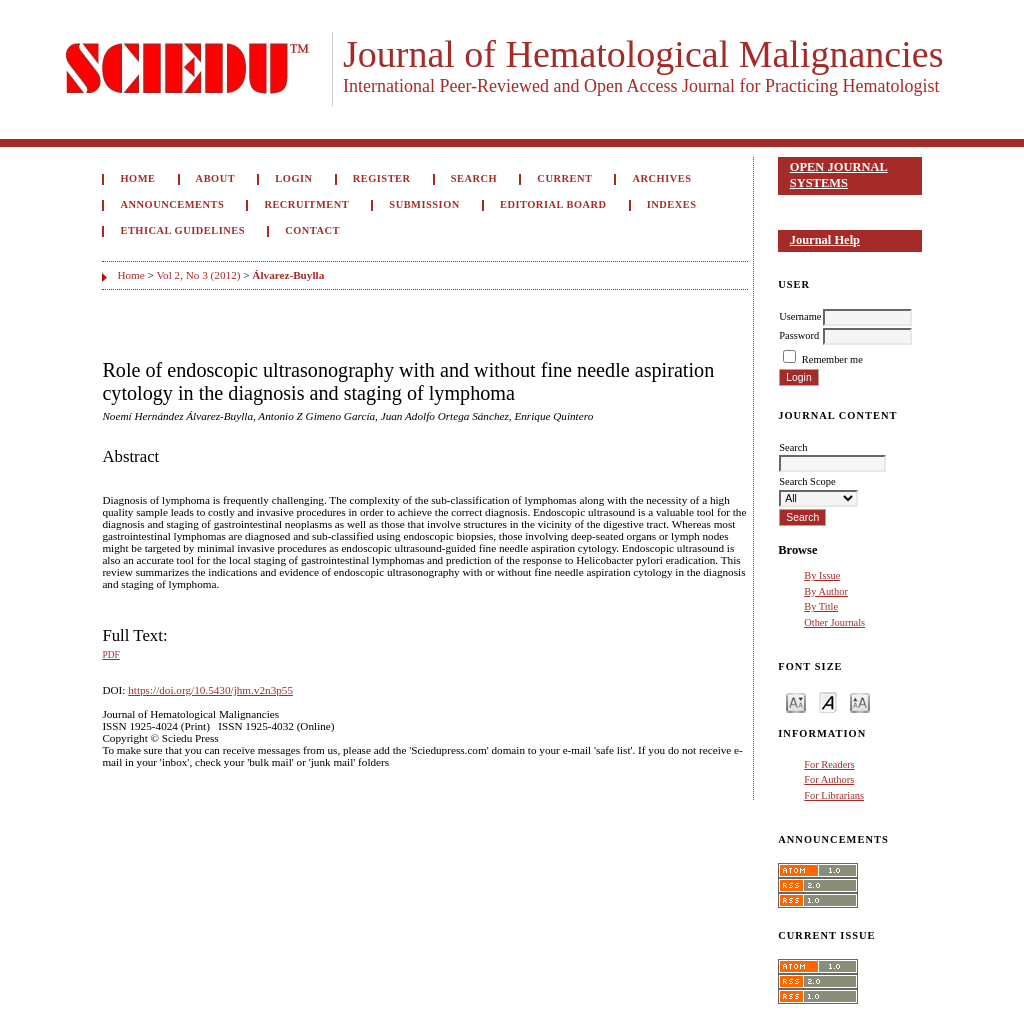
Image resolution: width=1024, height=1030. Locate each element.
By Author (826, 591)
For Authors (829, 779)
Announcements (172, 204)
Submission (424, 204)
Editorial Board (553, 204)
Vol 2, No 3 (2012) (198, 275)
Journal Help (825, 240)
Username (800, 316)
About (216, 178)
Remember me (832, 359)
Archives (662, 178)
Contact (312, 230)
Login (293, 178)
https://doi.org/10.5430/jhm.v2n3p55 (210, 690)
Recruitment (306, 204)
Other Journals (834, 622)
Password (799, 335)
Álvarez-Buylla (288, 275)
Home (137, 178)
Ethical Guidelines (182, 230)
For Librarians (834, 795)
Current (564, 178)
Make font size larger (860, 701)
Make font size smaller (796, 701)
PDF (110, 655)
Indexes (672, 204)
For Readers (829, 764)
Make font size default (828, 701)
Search (474, 178)
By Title (821, 606)
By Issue (822, 575)
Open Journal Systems (839, 175)
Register (382, 178)
